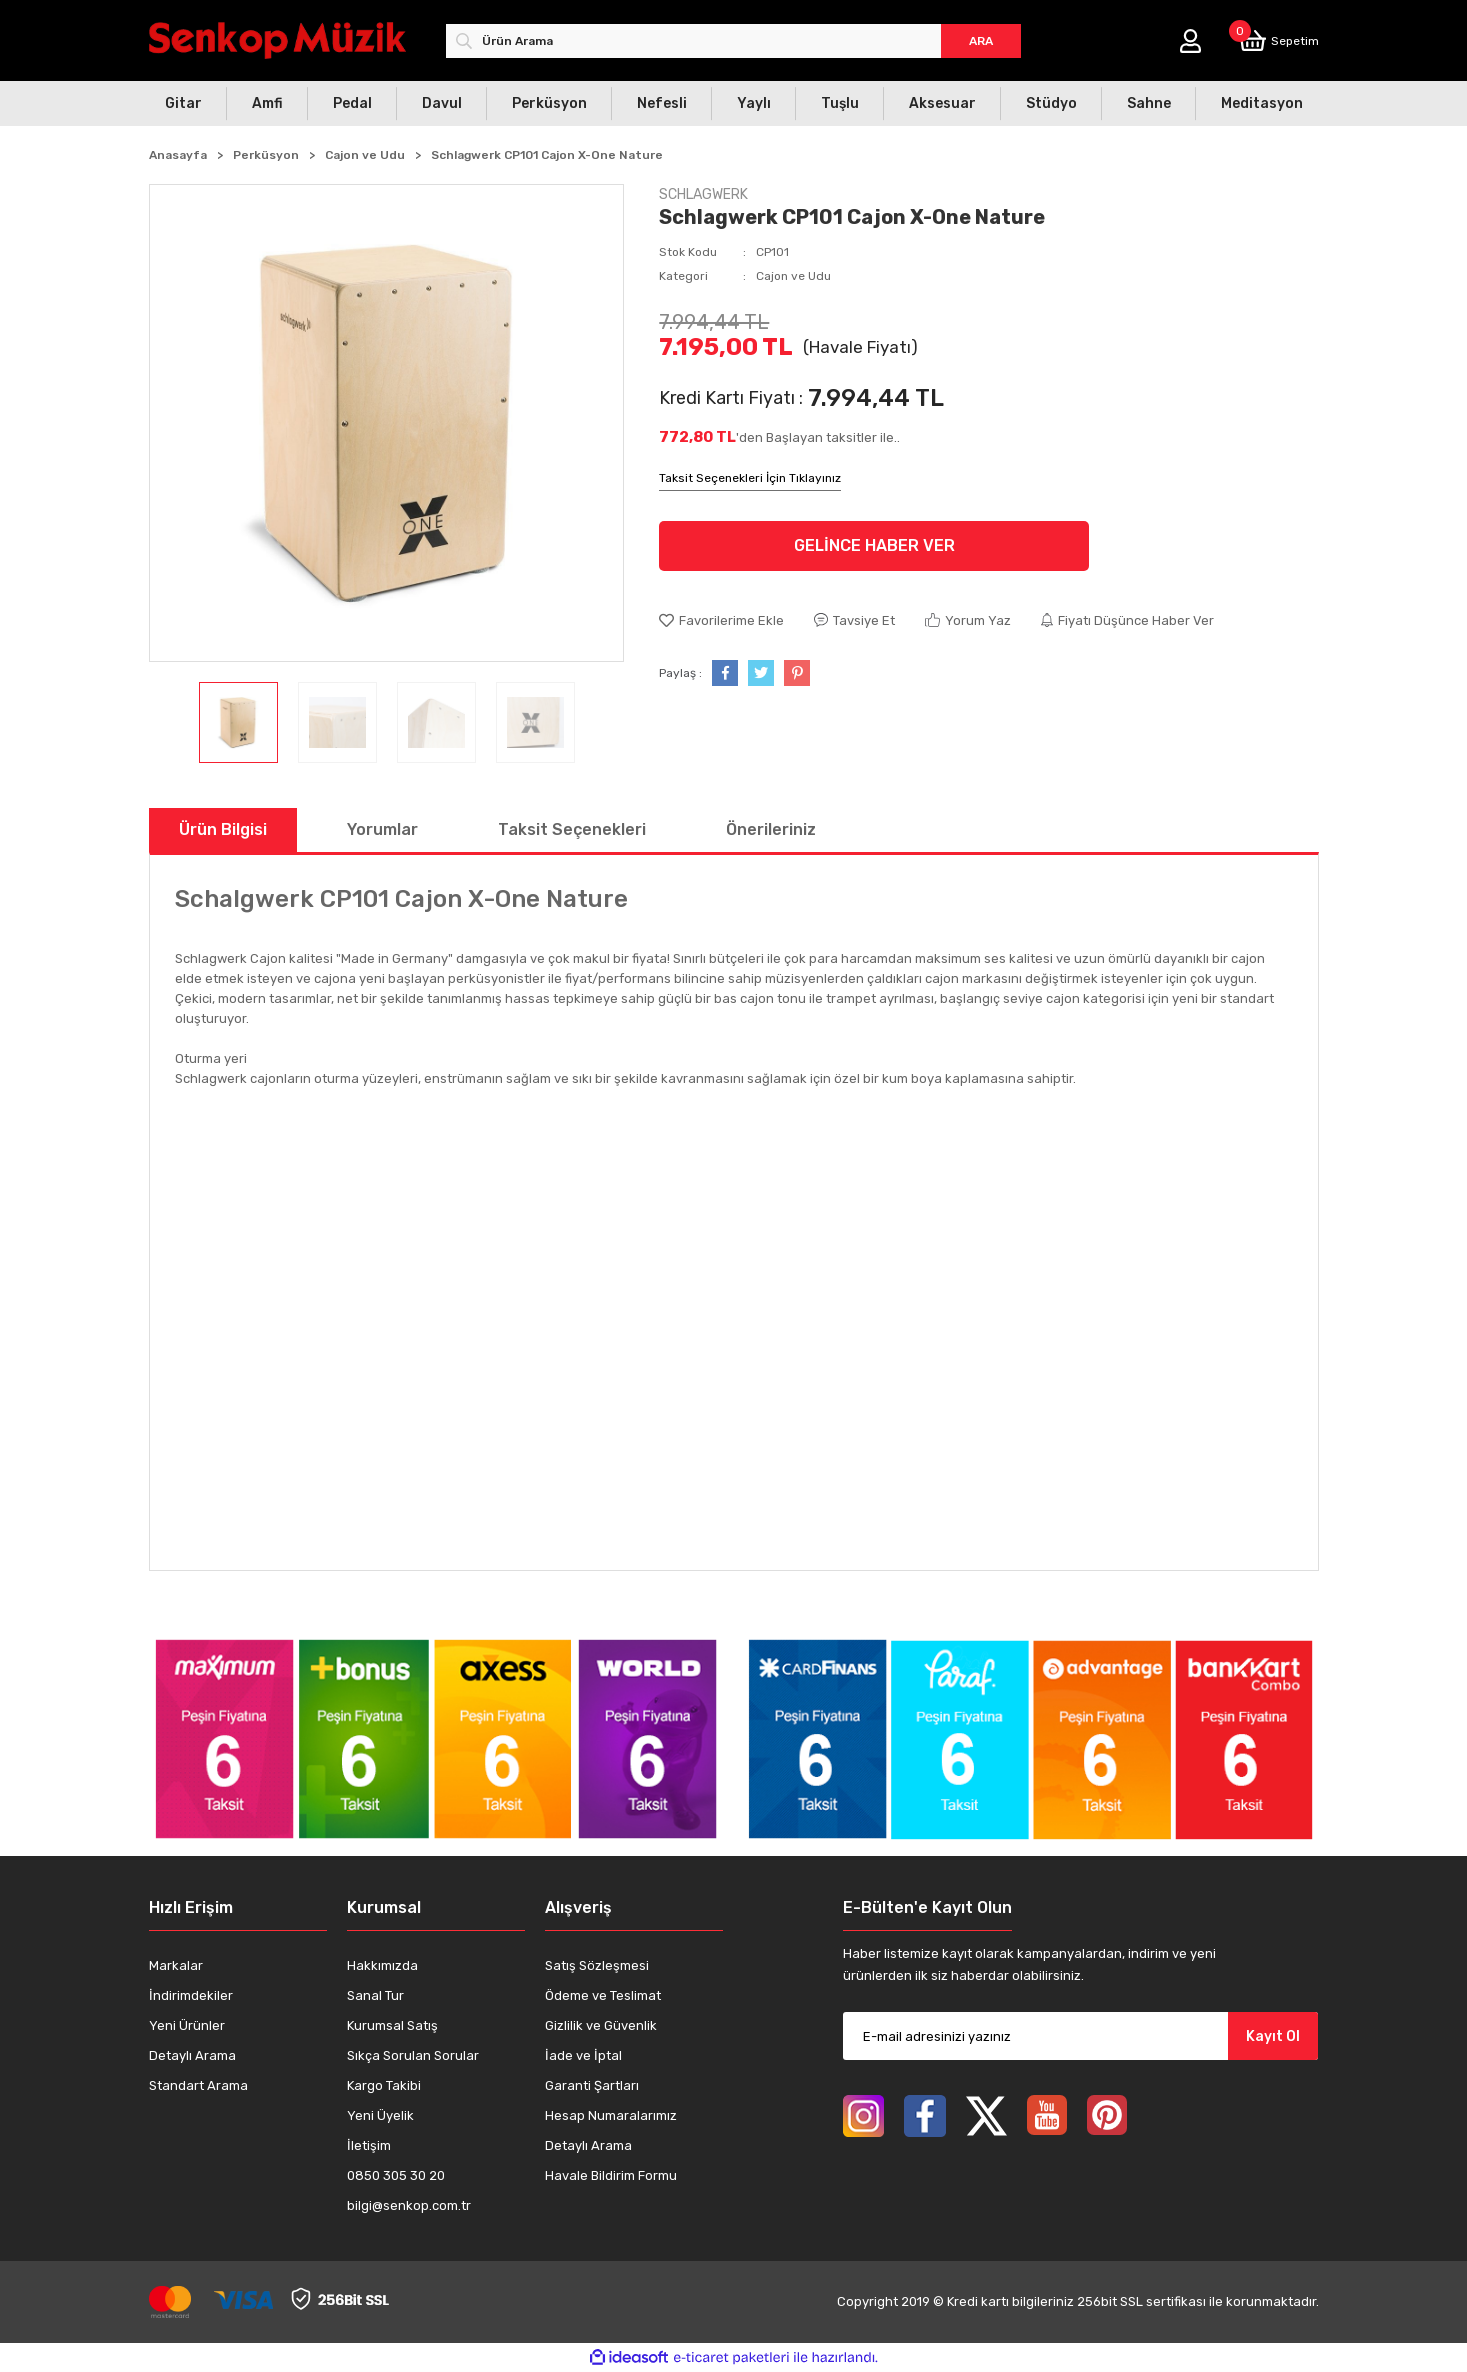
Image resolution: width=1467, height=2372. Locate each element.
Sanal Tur (375, 1995)
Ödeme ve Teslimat (603, 1995)
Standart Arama (198, 2085)
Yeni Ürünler (187, 2025)
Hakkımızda (382, 1965)
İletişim (369, 2145)
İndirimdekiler (191, 1995)
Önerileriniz (771, 829)
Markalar (176, 1965)
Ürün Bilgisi (223, 829)
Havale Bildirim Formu (611, 2175)
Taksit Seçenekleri (572, 829)
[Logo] (277, 40)
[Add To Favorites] (721, 621)
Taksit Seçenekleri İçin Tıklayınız (750, 478)
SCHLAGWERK (703, 194)
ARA (981, 41)
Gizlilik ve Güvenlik (601, 2025)
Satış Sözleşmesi (597, 1965)
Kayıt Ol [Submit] (1273, 2036)
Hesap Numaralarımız (611, 2115)
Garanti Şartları (592, 2085)
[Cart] (1279, 40)
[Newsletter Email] (1081, 2036)
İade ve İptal (583, 2055)
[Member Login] (1190, 41)
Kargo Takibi (384, 2085)
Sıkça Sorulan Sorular (413, 2055)
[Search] (733, 41)
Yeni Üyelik (380, 2115)
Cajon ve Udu (793, 276)
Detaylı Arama (192, 2055)
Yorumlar (382, 829)
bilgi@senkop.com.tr (409, 2205)
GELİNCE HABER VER (874, 545)
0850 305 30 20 (396, 2175)
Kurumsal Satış (392, 2025)
